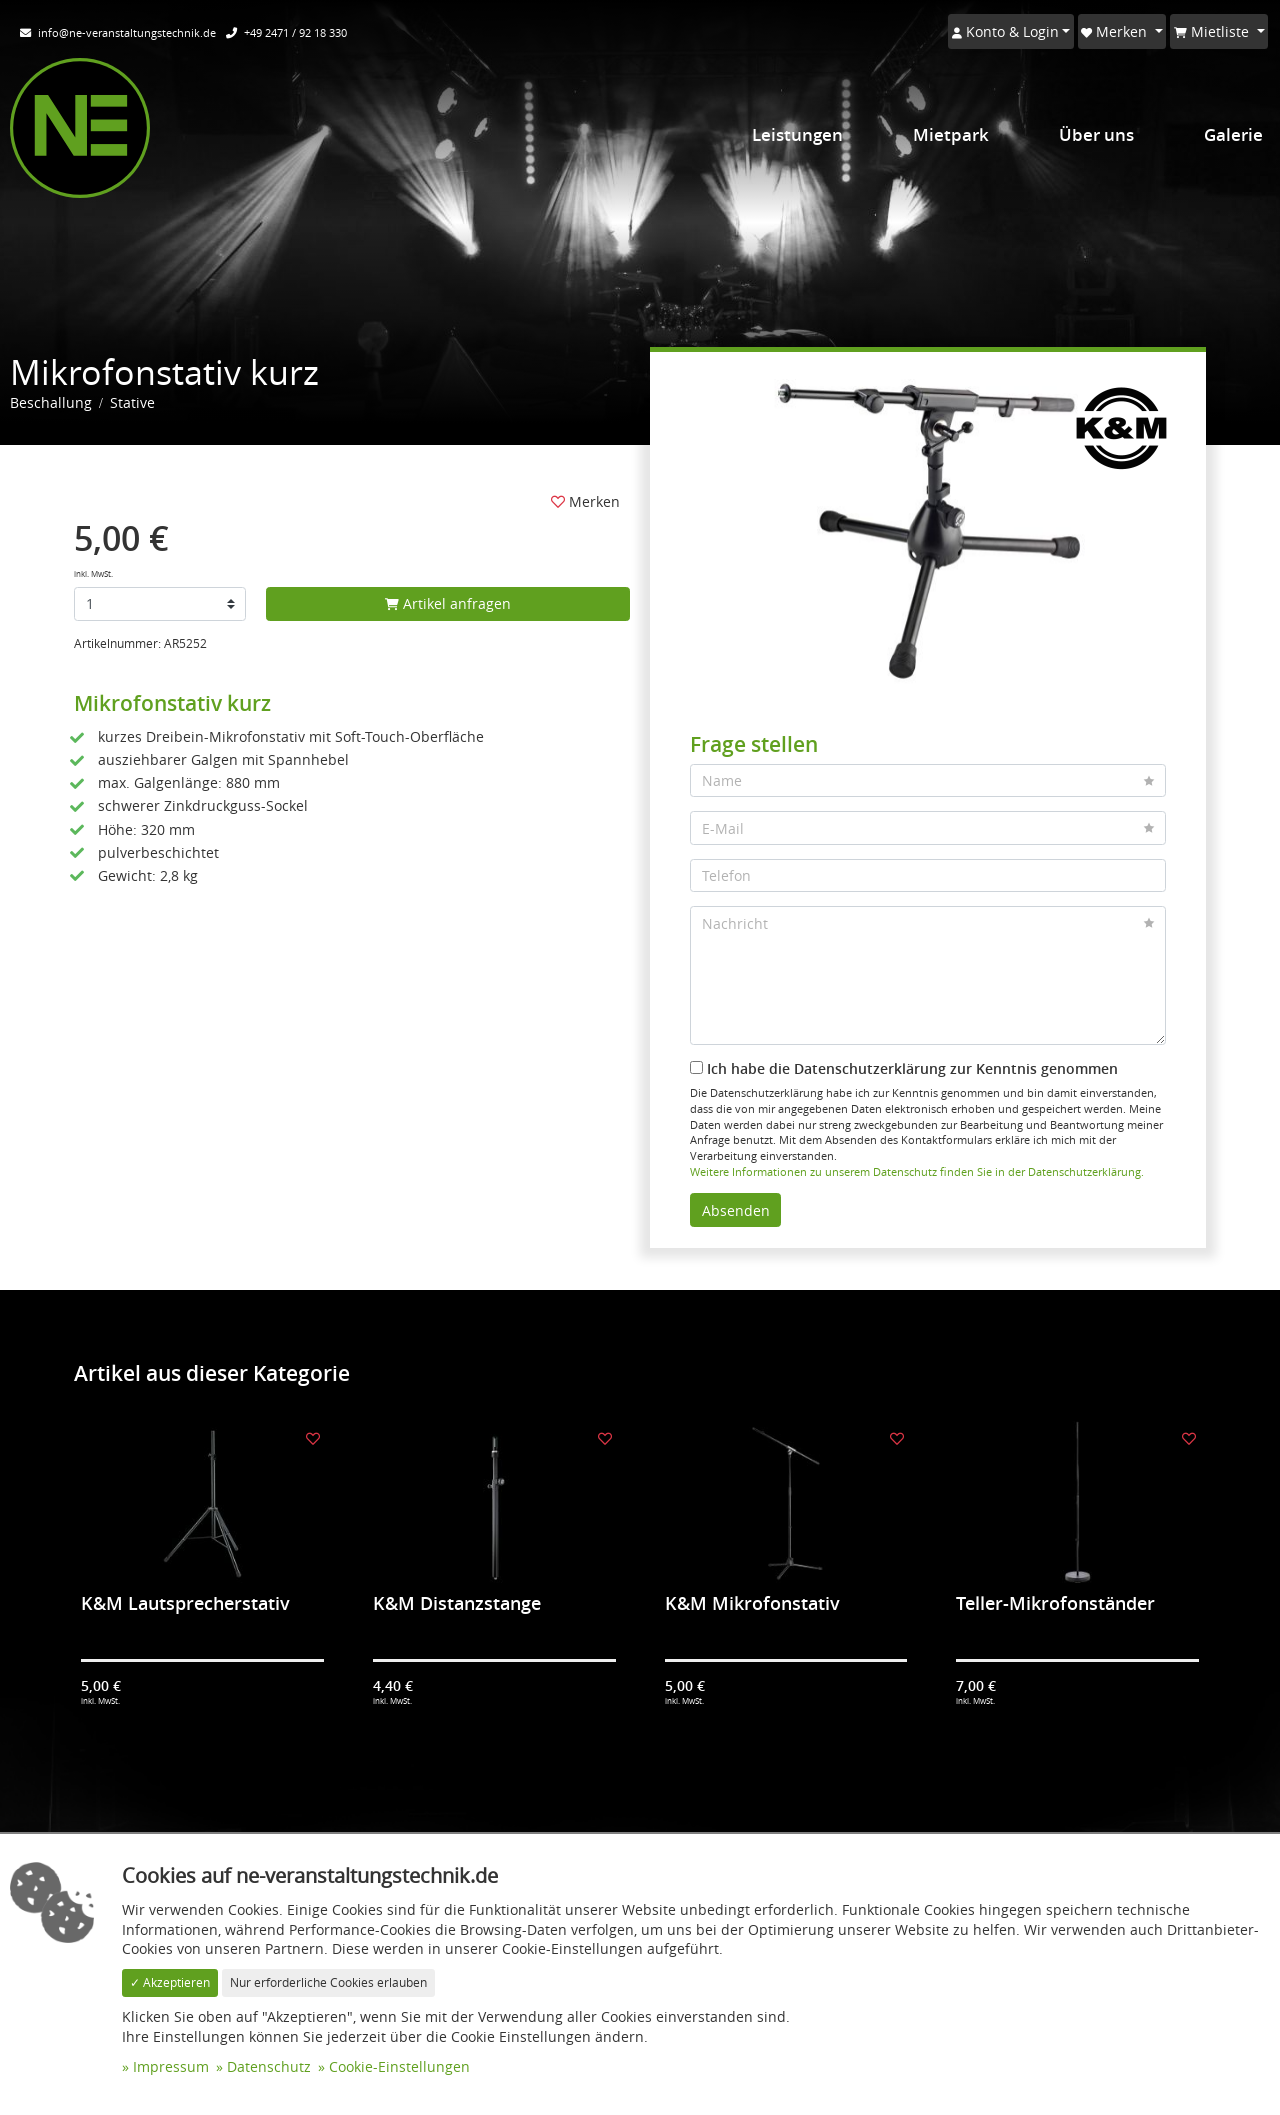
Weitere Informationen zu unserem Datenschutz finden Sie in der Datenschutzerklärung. (917, 1171)
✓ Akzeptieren (170, 1982)
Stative (132, 402)
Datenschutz (269, 2066)
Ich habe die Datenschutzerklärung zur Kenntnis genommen (904, 1068)
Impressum (171, 2066)
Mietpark (951, 134)
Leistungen (797, 134)
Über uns (1096, 134)
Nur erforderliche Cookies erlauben (328, 1982)
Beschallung (51, 402)
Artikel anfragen (448, 603)
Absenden (736, 1210)
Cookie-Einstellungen (399, 2066)
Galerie (1233, 134)
